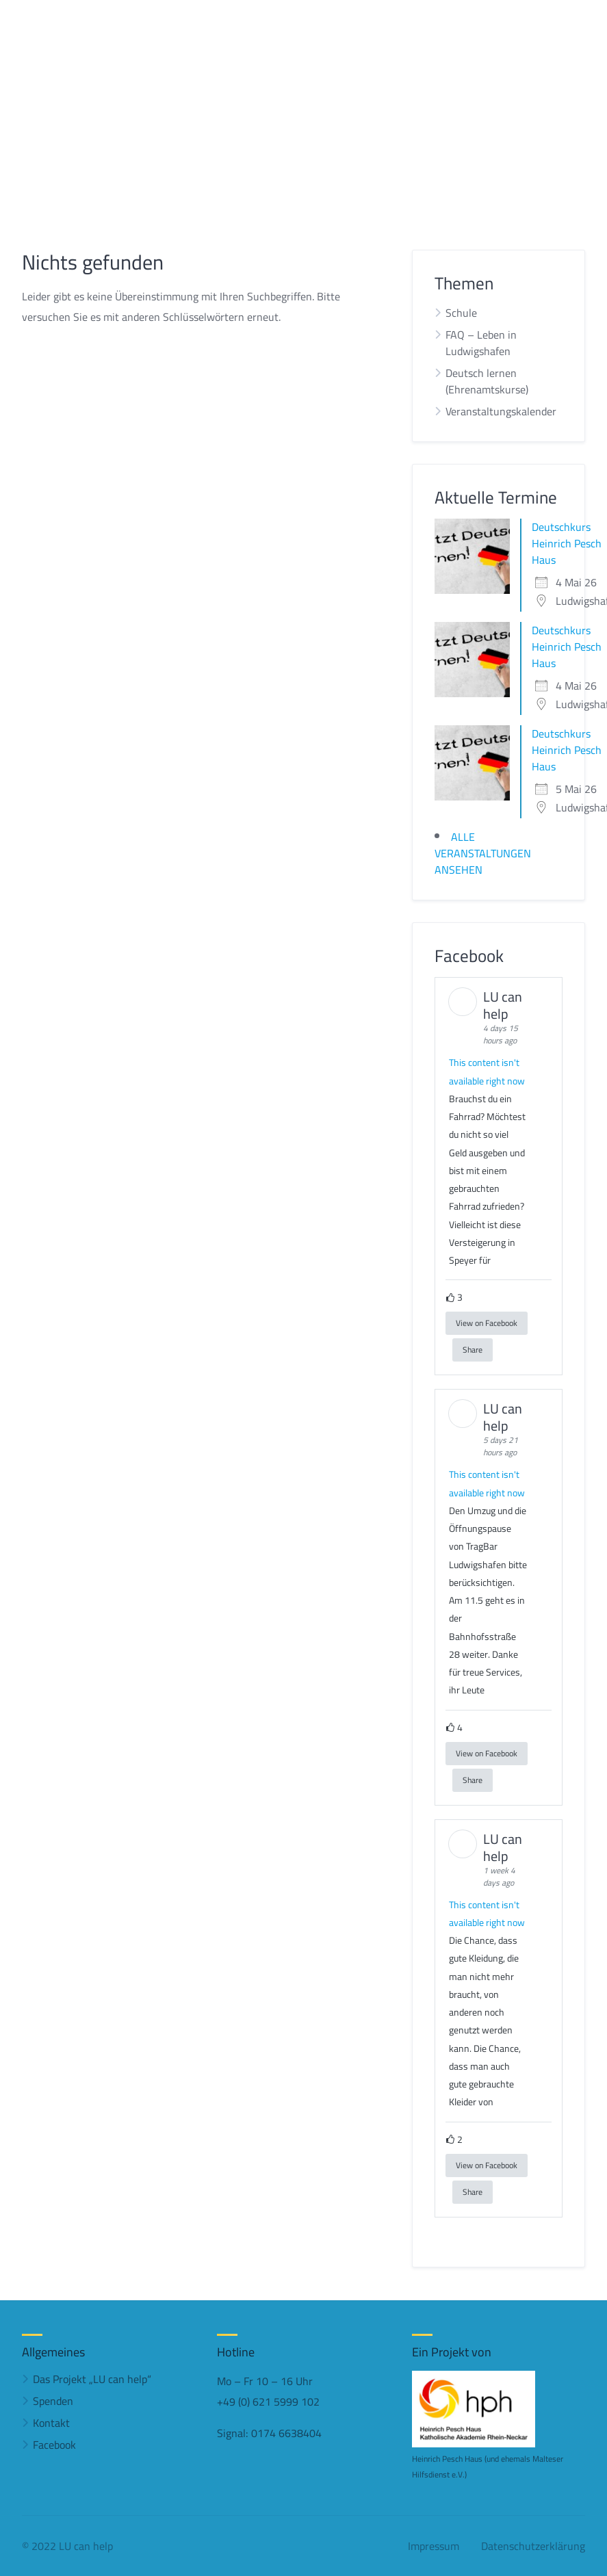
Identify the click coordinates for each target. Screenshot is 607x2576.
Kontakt (51, 2422)
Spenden (53, 2401)
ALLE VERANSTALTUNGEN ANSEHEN (483, 853)
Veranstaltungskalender (500, 411)
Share (472, 1349)
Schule (461, 312)
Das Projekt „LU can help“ (92, 2379)
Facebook (54, 2444)
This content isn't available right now (487, 1071)
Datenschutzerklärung (533, 2546)
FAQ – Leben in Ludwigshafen (481, 342)
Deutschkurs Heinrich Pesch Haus (567, 543)
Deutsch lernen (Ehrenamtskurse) (486, 381)
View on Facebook (486, 1323)
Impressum (433, 2546)
